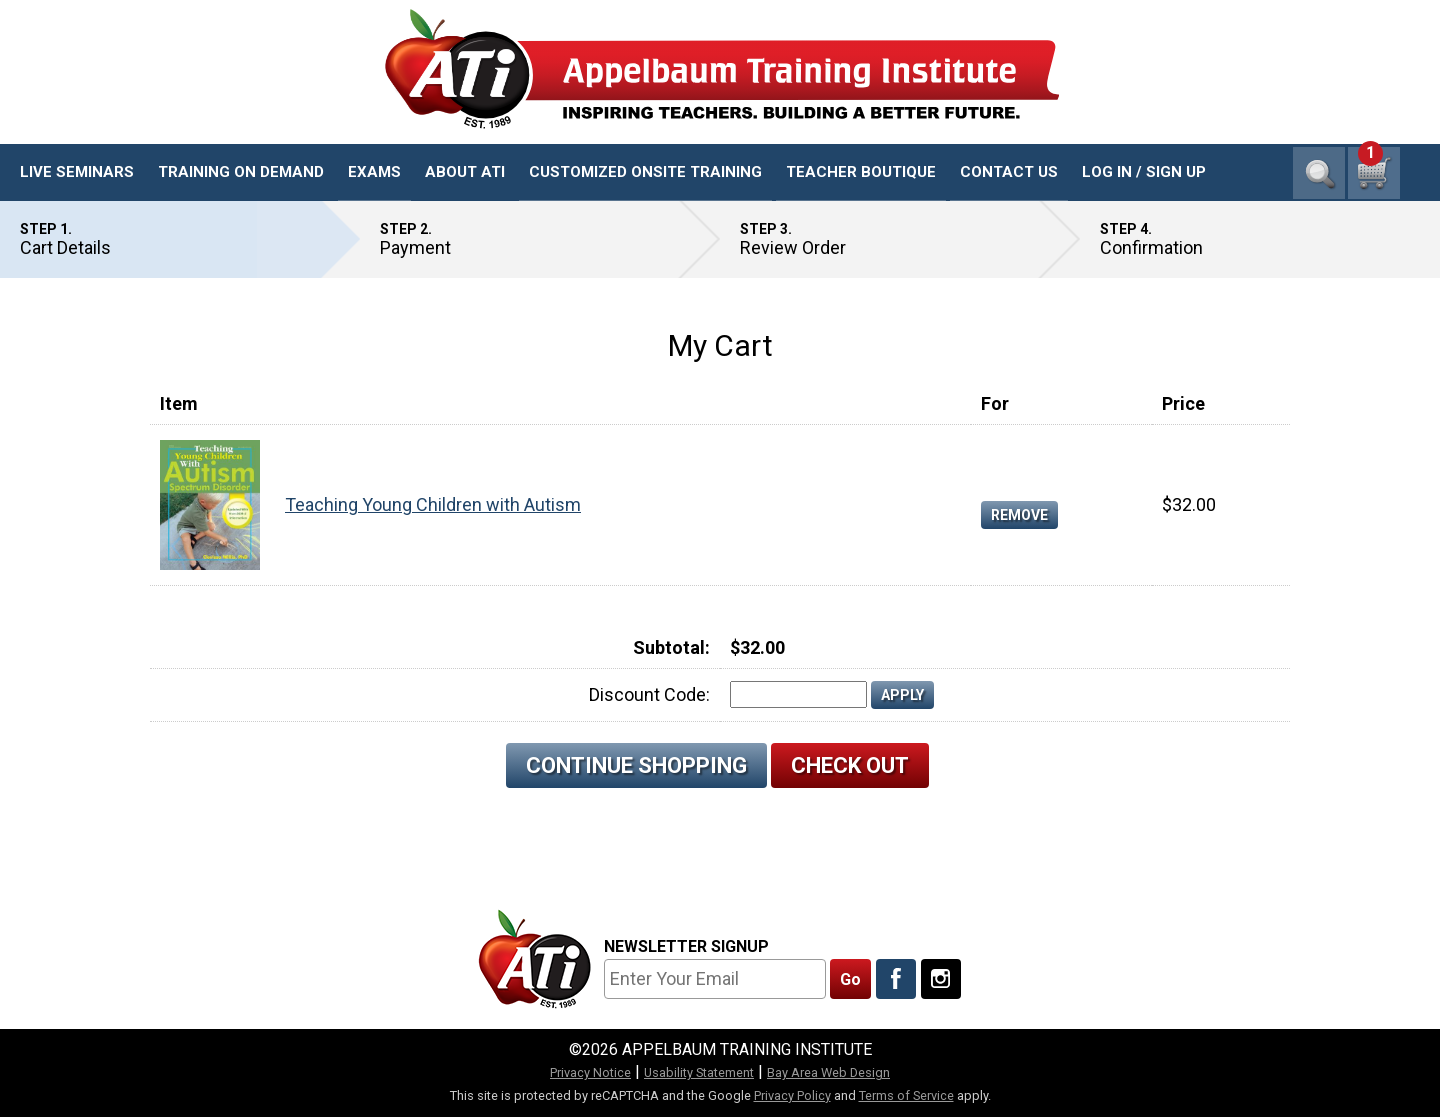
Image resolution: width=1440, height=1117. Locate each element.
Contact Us (1009, 172)
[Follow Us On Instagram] (941, 979)
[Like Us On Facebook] (896, 979)
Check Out (850, 765)
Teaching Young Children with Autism (433, 504)
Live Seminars (77, 172)
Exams (374, 172)
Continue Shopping (636, 765)
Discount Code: (649, 694)
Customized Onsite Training (645, 172)
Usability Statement (699, 1072)
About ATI (465, 172)
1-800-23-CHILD (1339, 110)
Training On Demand (241, 172)
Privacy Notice (590, 1072)
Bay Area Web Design (828, 1072)
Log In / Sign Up (1144, 172)
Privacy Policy (792, 1095)
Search (1319, 173)
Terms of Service (906, 1095)
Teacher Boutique (861, 172)
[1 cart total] (1374, 173)
